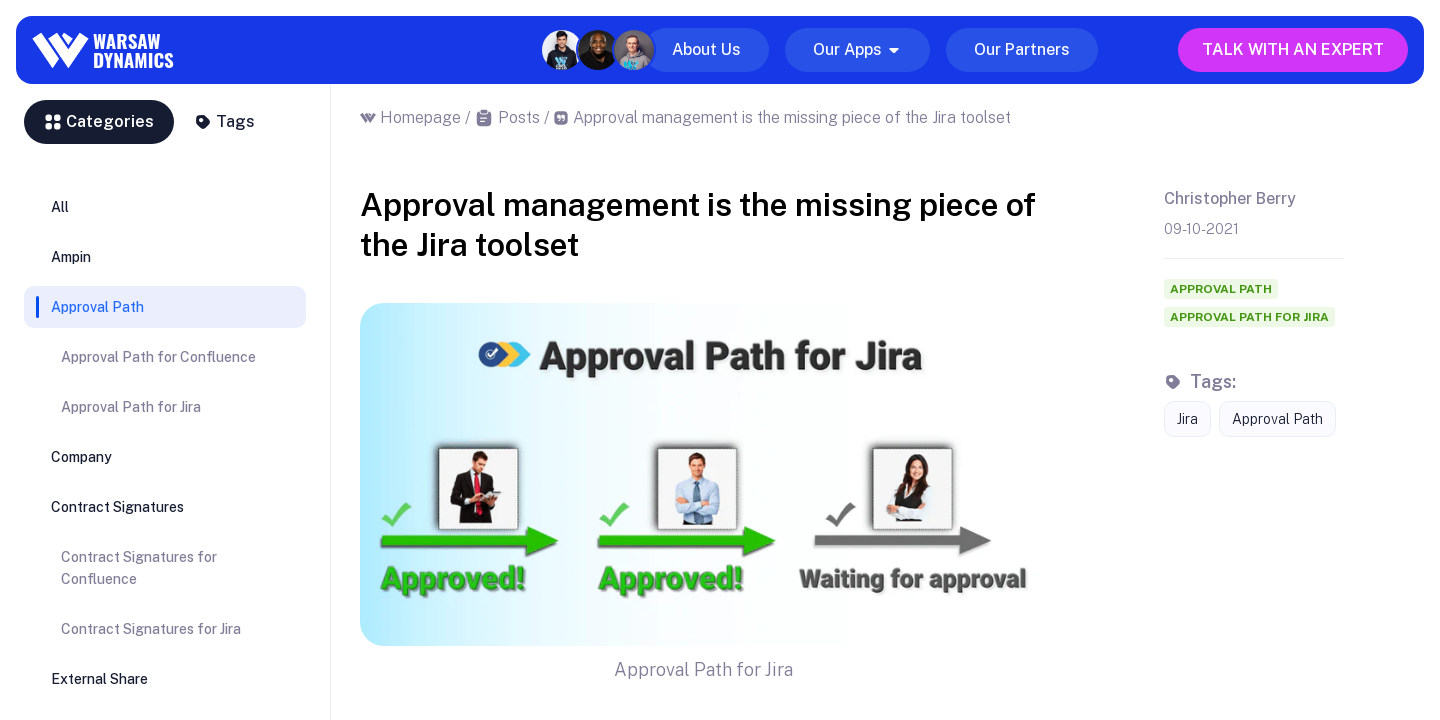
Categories (99, 121)
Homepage (420, 117)
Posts (519, 117)
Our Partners (1022, 49)
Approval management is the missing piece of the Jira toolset (792, 117)
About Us (706, 49)
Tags (224, 121)
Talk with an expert (1293, 49)
